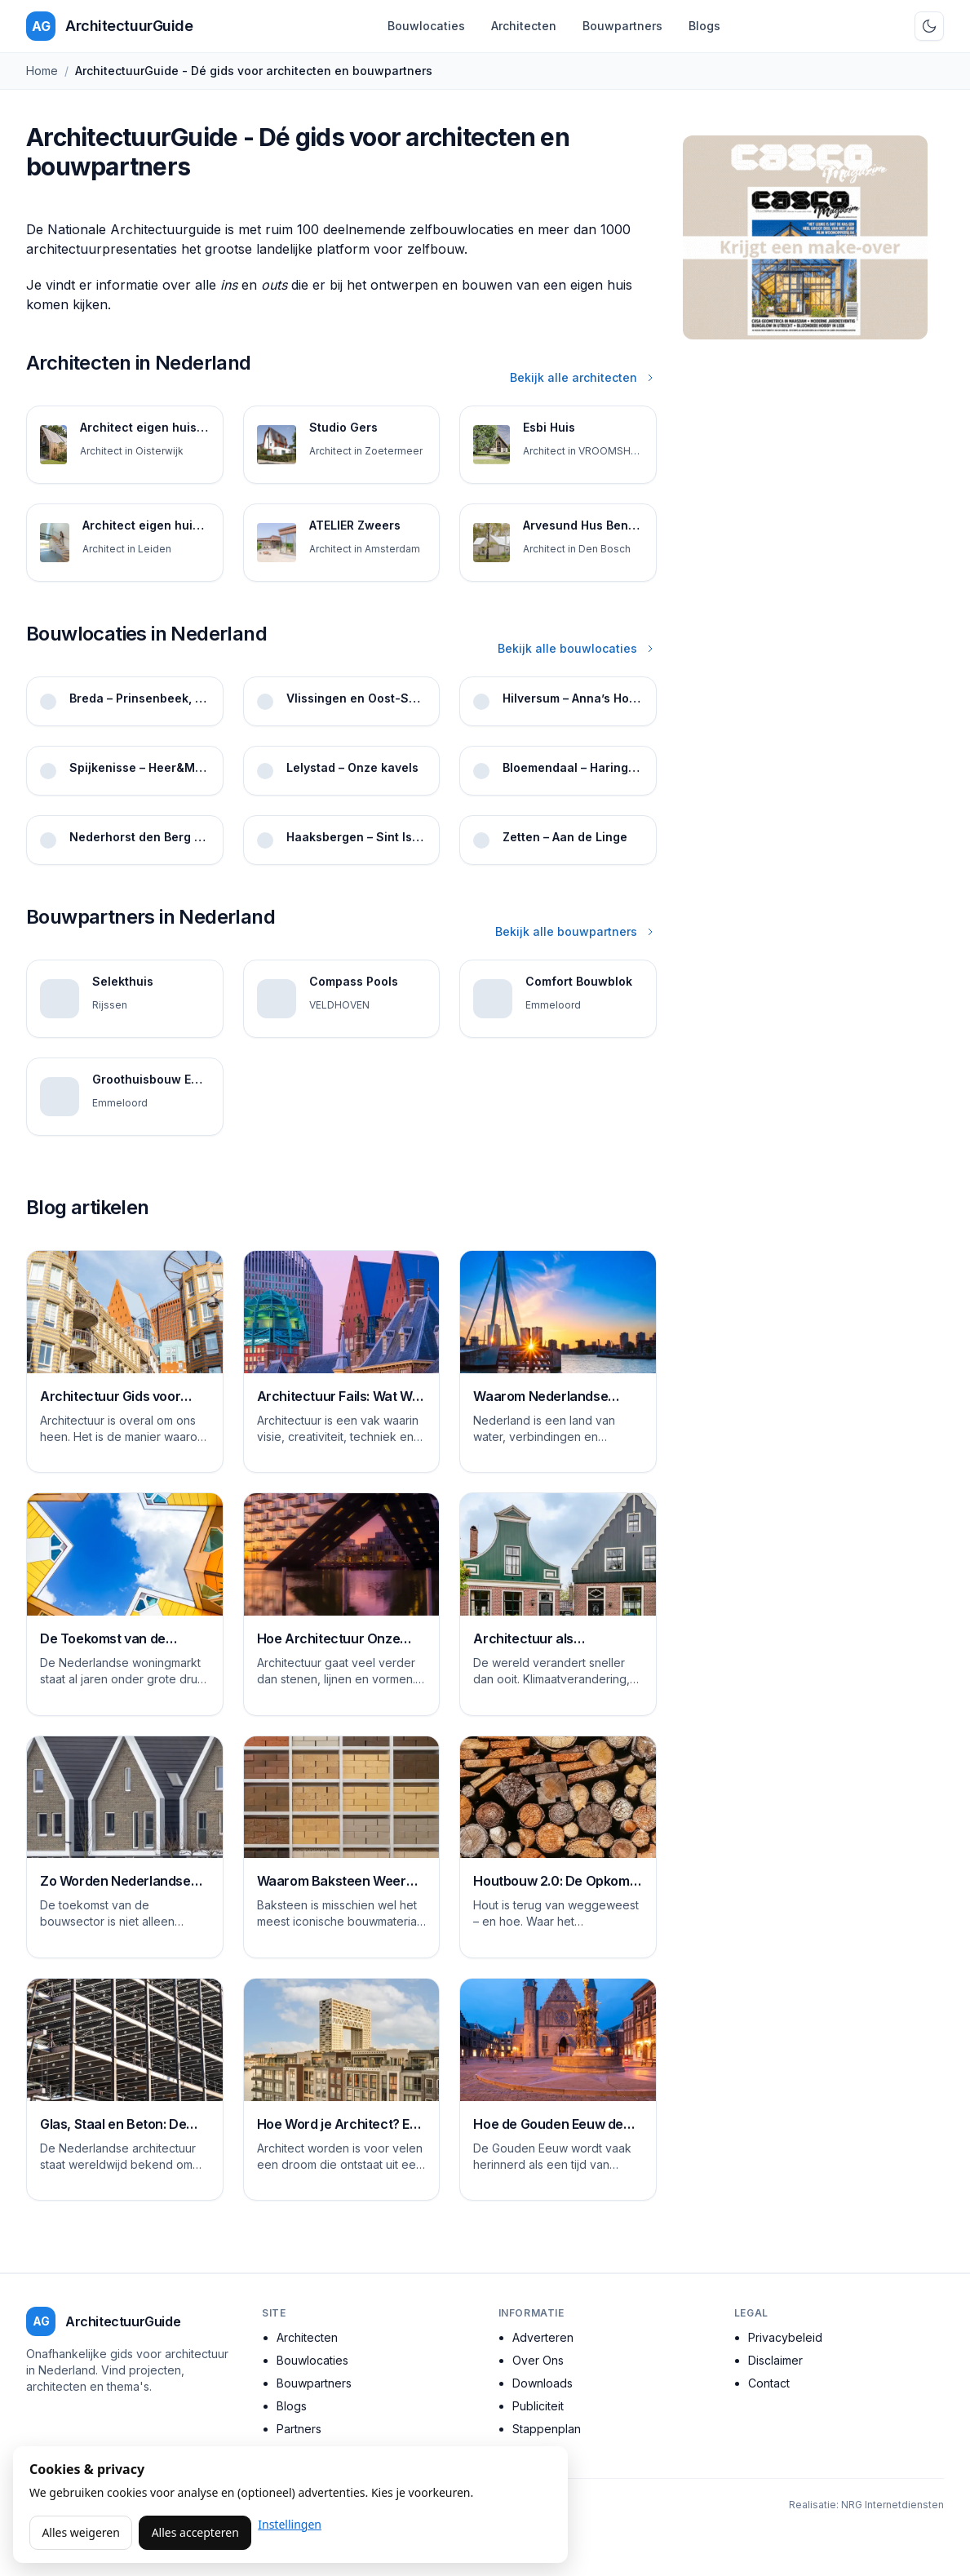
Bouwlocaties (426, 26)
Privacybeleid (785, 2337)
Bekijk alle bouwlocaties (577, 648)
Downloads (542, 2383)
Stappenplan (546, 2429)
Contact (769, 2383)
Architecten (523, 26)
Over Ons (538, 2360)
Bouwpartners (622, 26)
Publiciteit (538, 2406)
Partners (299, 2429)
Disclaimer (775, 2360)
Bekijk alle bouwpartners (576, 931)
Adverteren (543, 2337)
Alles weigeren (80, 2532)
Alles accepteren (195, 2532)
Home (42, 71)
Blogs (704, 26)
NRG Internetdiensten (892, 2504)
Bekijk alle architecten (583, 377)
